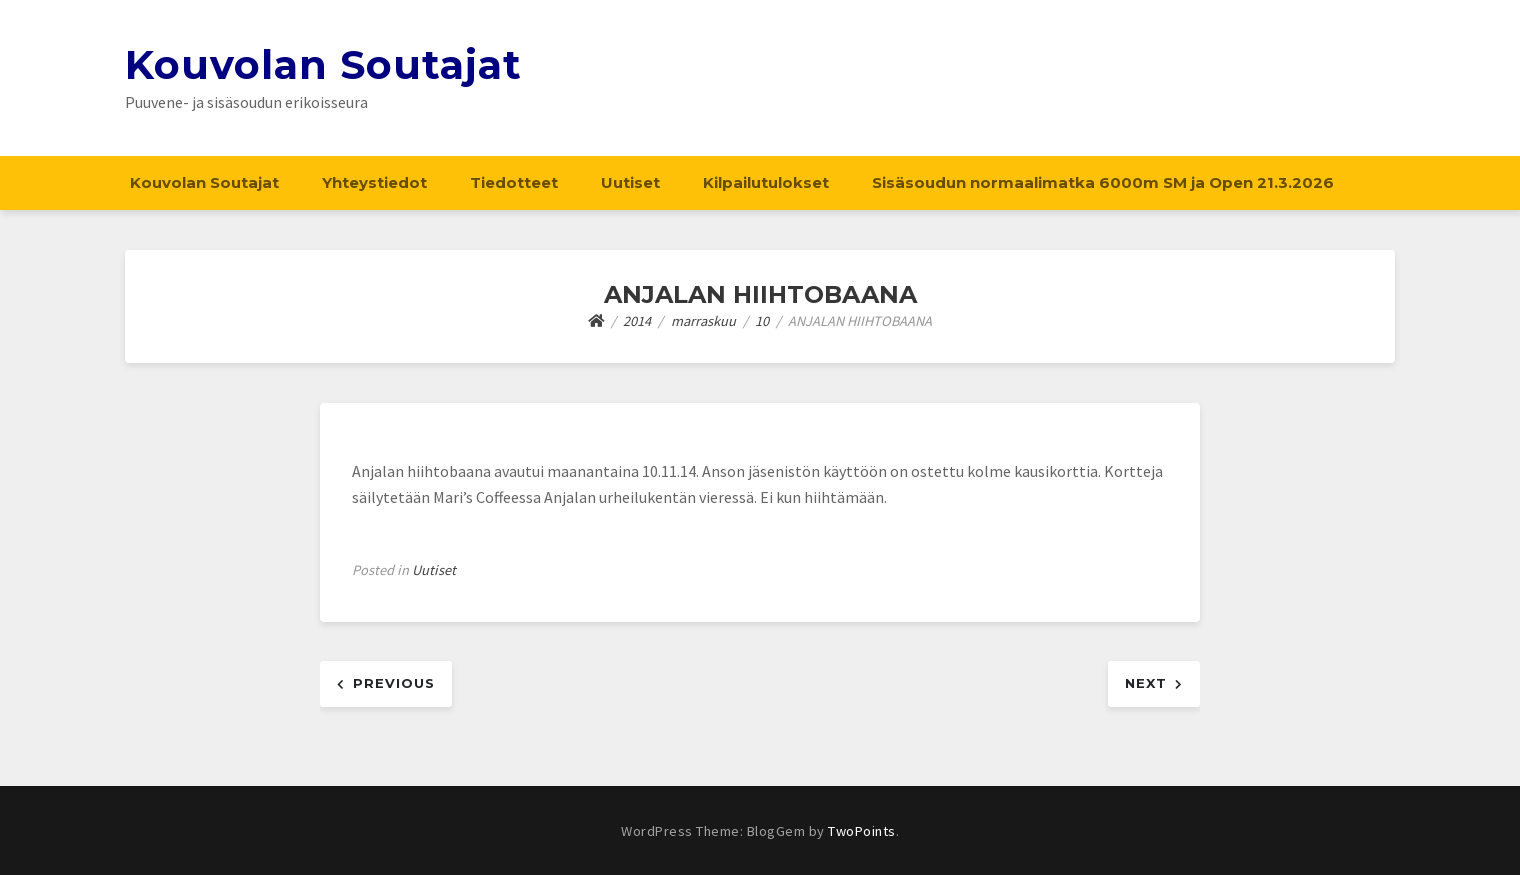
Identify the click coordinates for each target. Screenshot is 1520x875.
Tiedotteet (514, 182)
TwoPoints (862, 831)
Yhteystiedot (374, 182)
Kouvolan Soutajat (323, 64)
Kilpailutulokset (766, 182)
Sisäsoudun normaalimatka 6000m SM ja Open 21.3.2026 (1103, 182)
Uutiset (630, 182)
